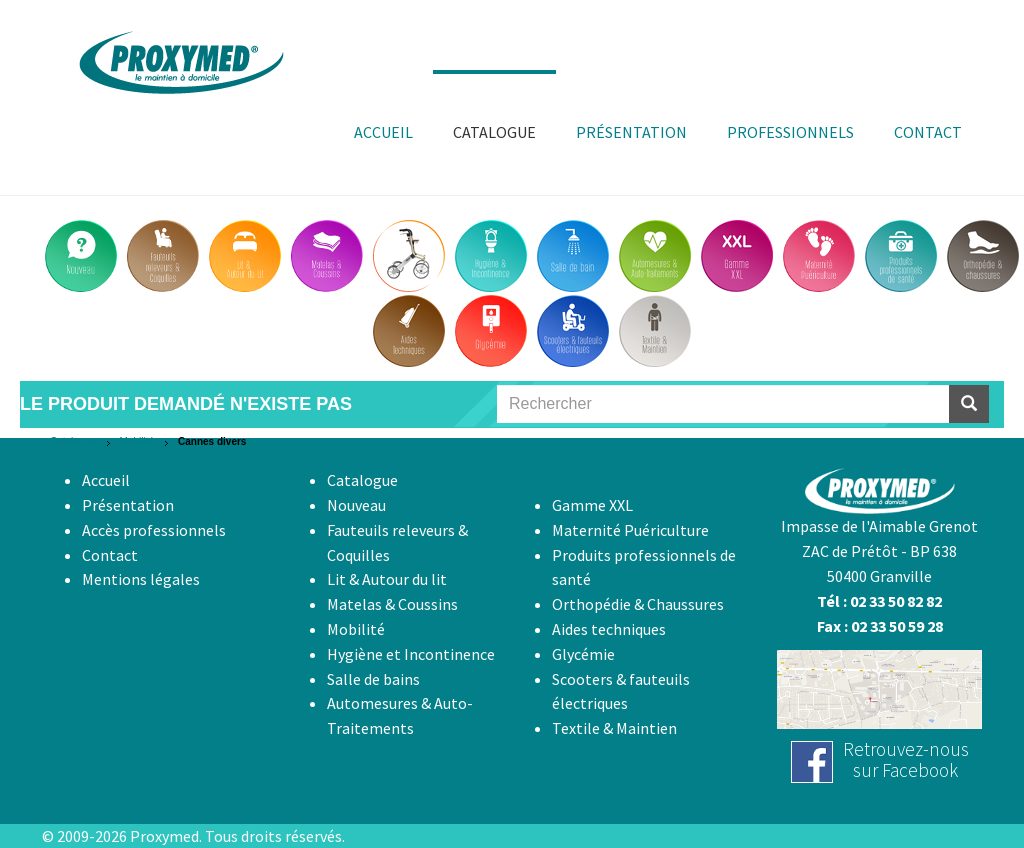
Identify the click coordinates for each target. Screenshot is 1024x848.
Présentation (128, 505)
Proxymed (164, 836)
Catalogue (73, 441)
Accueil (106, 480)
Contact (110, 555)
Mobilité (137, 441)
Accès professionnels (154, 530)
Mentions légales (141, 579)
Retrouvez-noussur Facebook (906, 759)
